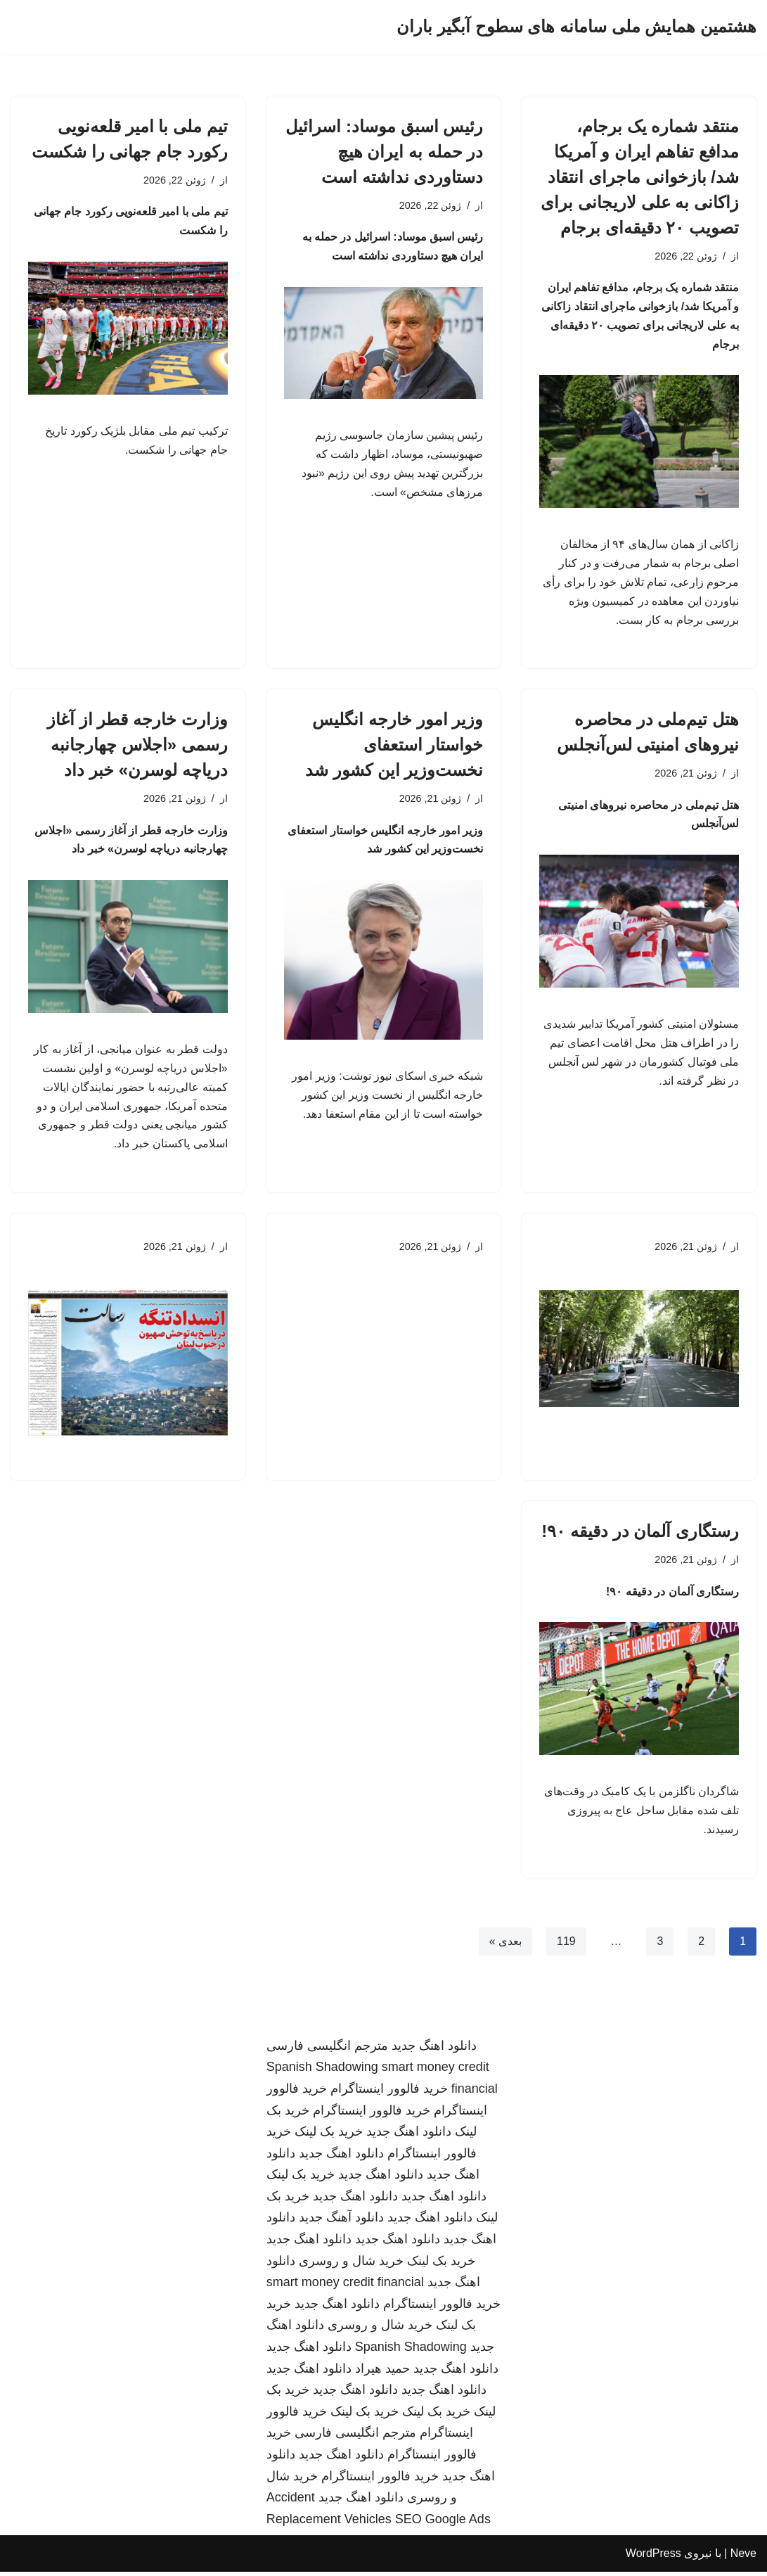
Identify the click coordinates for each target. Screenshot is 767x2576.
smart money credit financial (345, 2287)
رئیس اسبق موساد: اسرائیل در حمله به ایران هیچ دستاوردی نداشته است (384, 151)
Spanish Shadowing (322, 2072)
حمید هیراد (382, 2373)
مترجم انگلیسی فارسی (327, 2050)
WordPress (653, 2558)
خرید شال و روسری (351, 2265)
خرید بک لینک (329, 2136)
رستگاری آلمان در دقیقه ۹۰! (640, 1534)
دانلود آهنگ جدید (341, 2222)
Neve (743, 2558)
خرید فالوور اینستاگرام (389, 2093)
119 (566, 1945)
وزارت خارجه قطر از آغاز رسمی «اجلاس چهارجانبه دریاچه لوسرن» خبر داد (137, 747)
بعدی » (505, 1945)
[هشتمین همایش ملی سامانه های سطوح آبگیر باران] (576, 27)
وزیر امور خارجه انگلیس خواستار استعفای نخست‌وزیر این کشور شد (394, 747)
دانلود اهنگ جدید (434, 2050)
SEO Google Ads (443, 2523)
